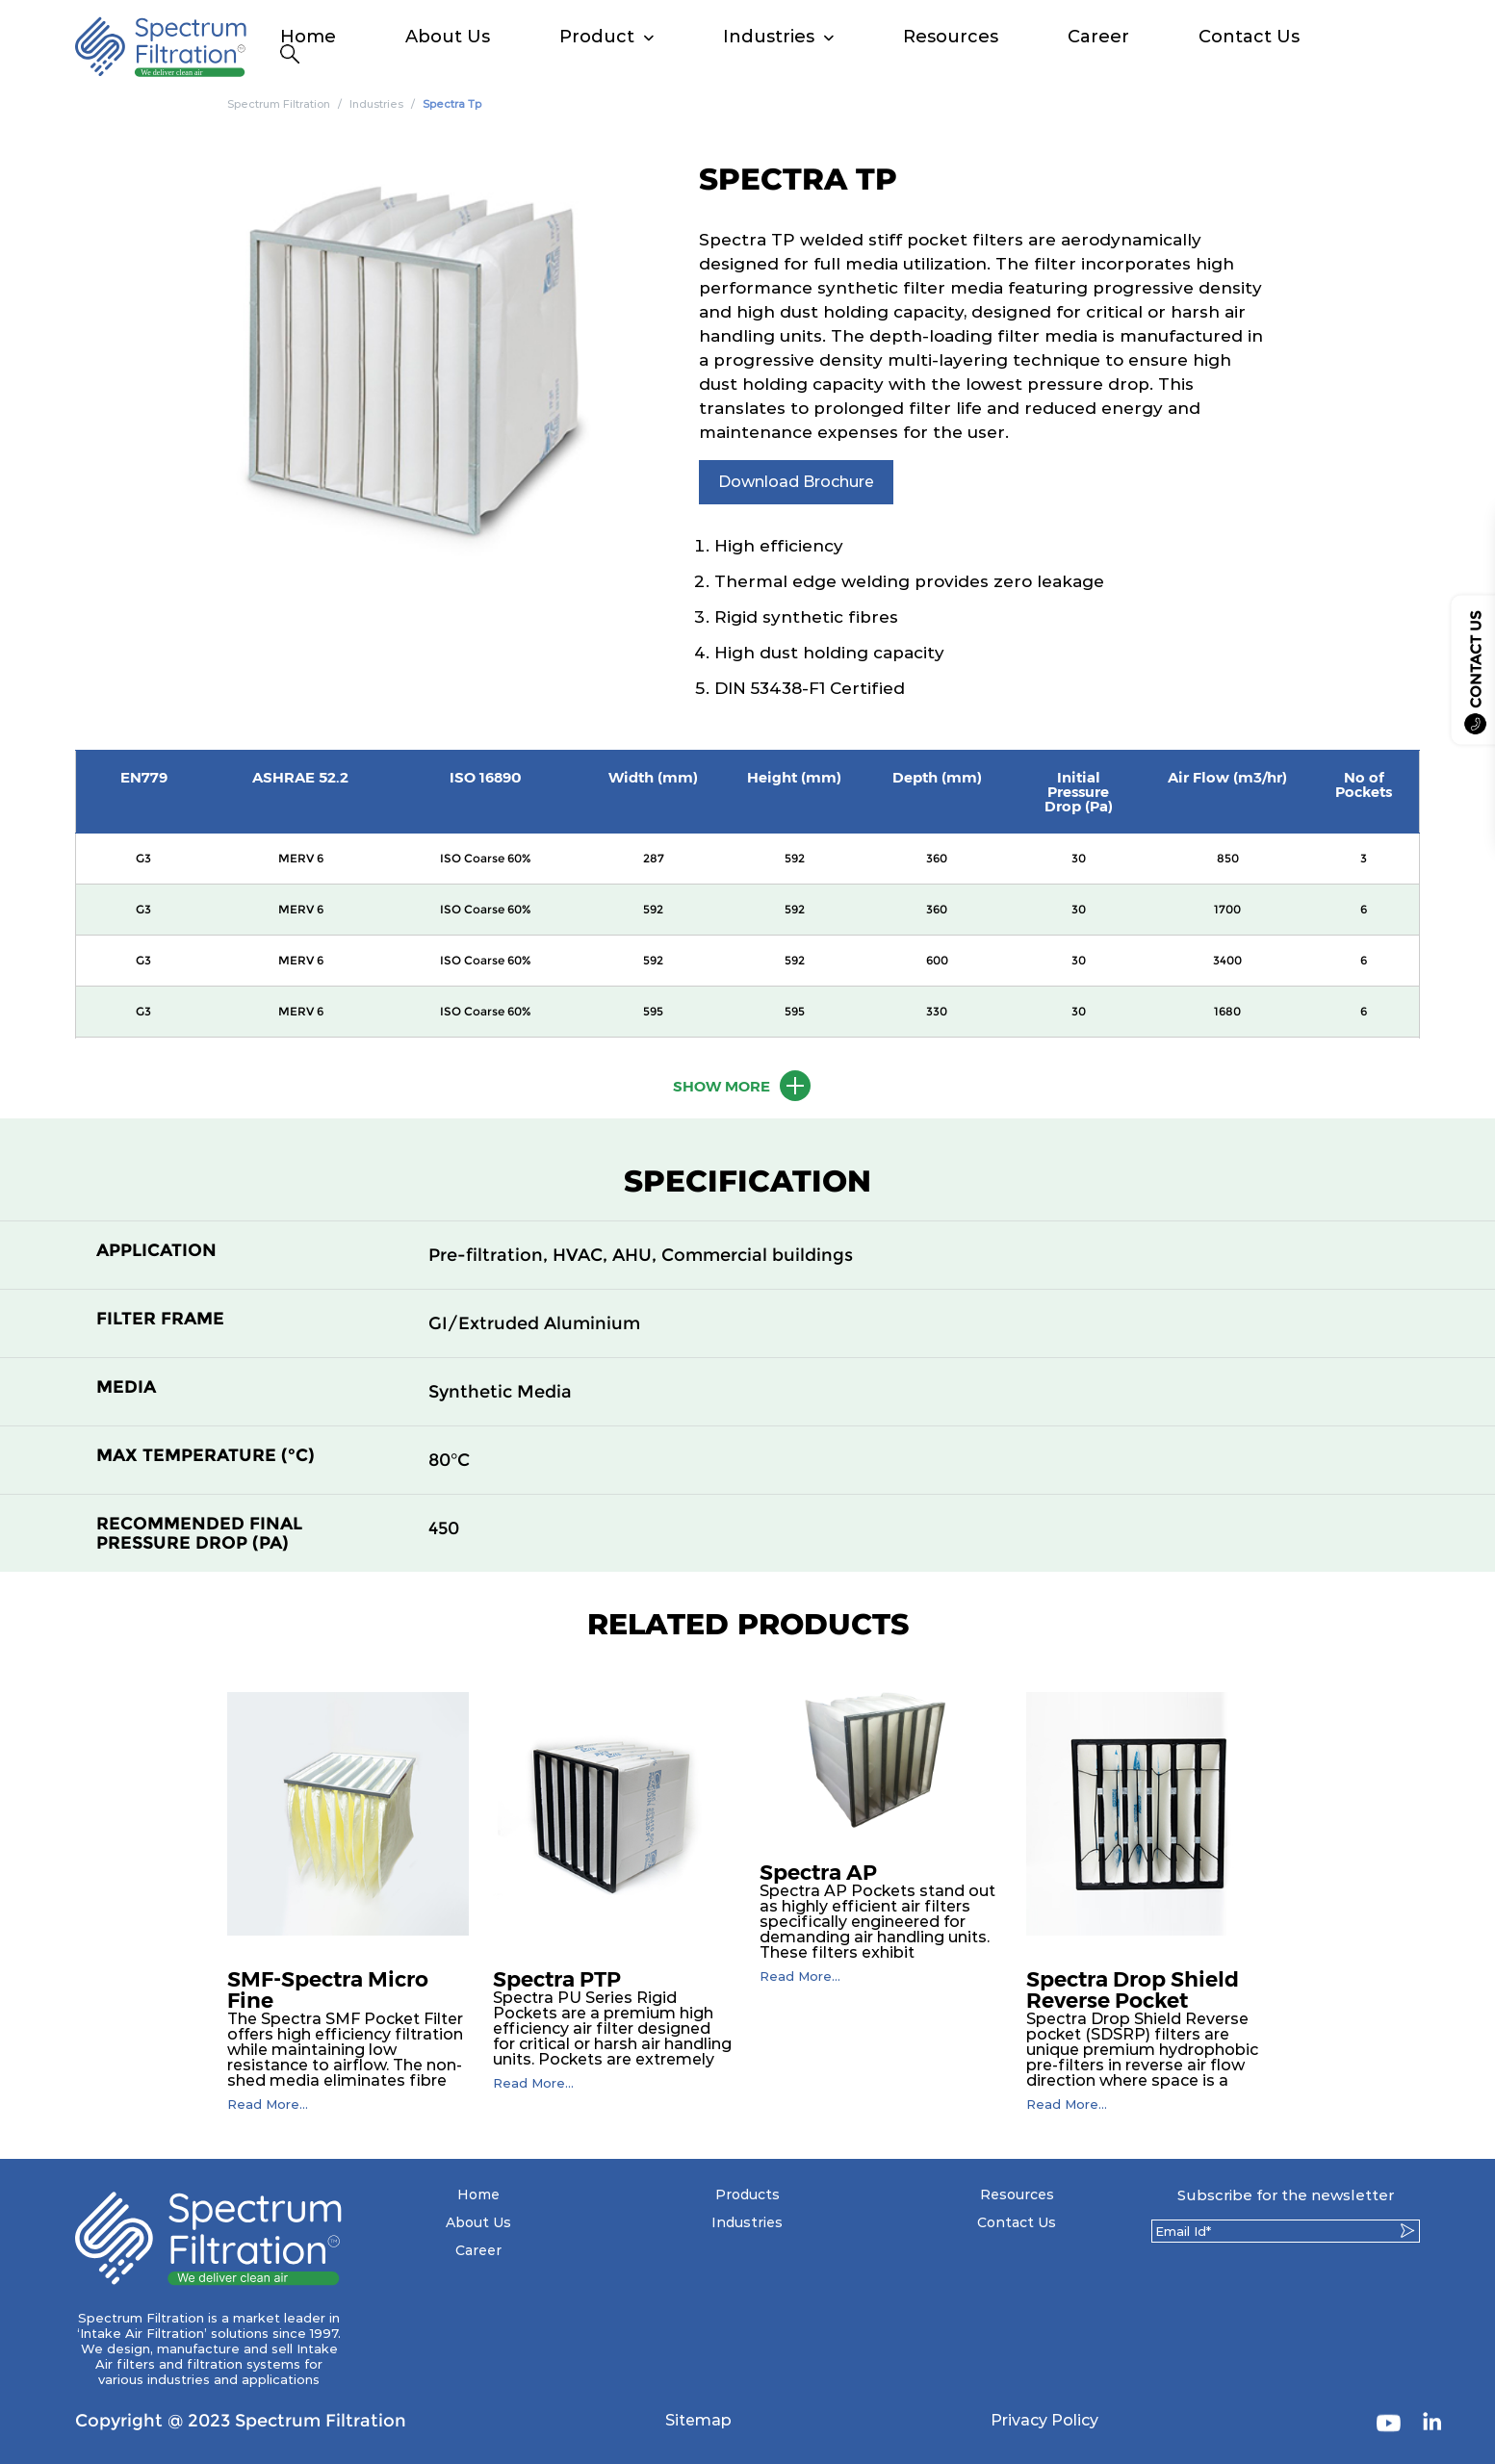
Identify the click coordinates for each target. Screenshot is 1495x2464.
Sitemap (698, 2420)
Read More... (267, 2104)
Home (308, 36)
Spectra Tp (452, 104)
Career (1098, 36)
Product (596, 36)
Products (747, 2194)
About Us (447, 36)
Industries (768, 36)
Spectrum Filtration (278, 104)
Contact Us (1249, 36)
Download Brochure (796, 482)
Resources (950, 36)
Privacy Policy (1044, 2420)
